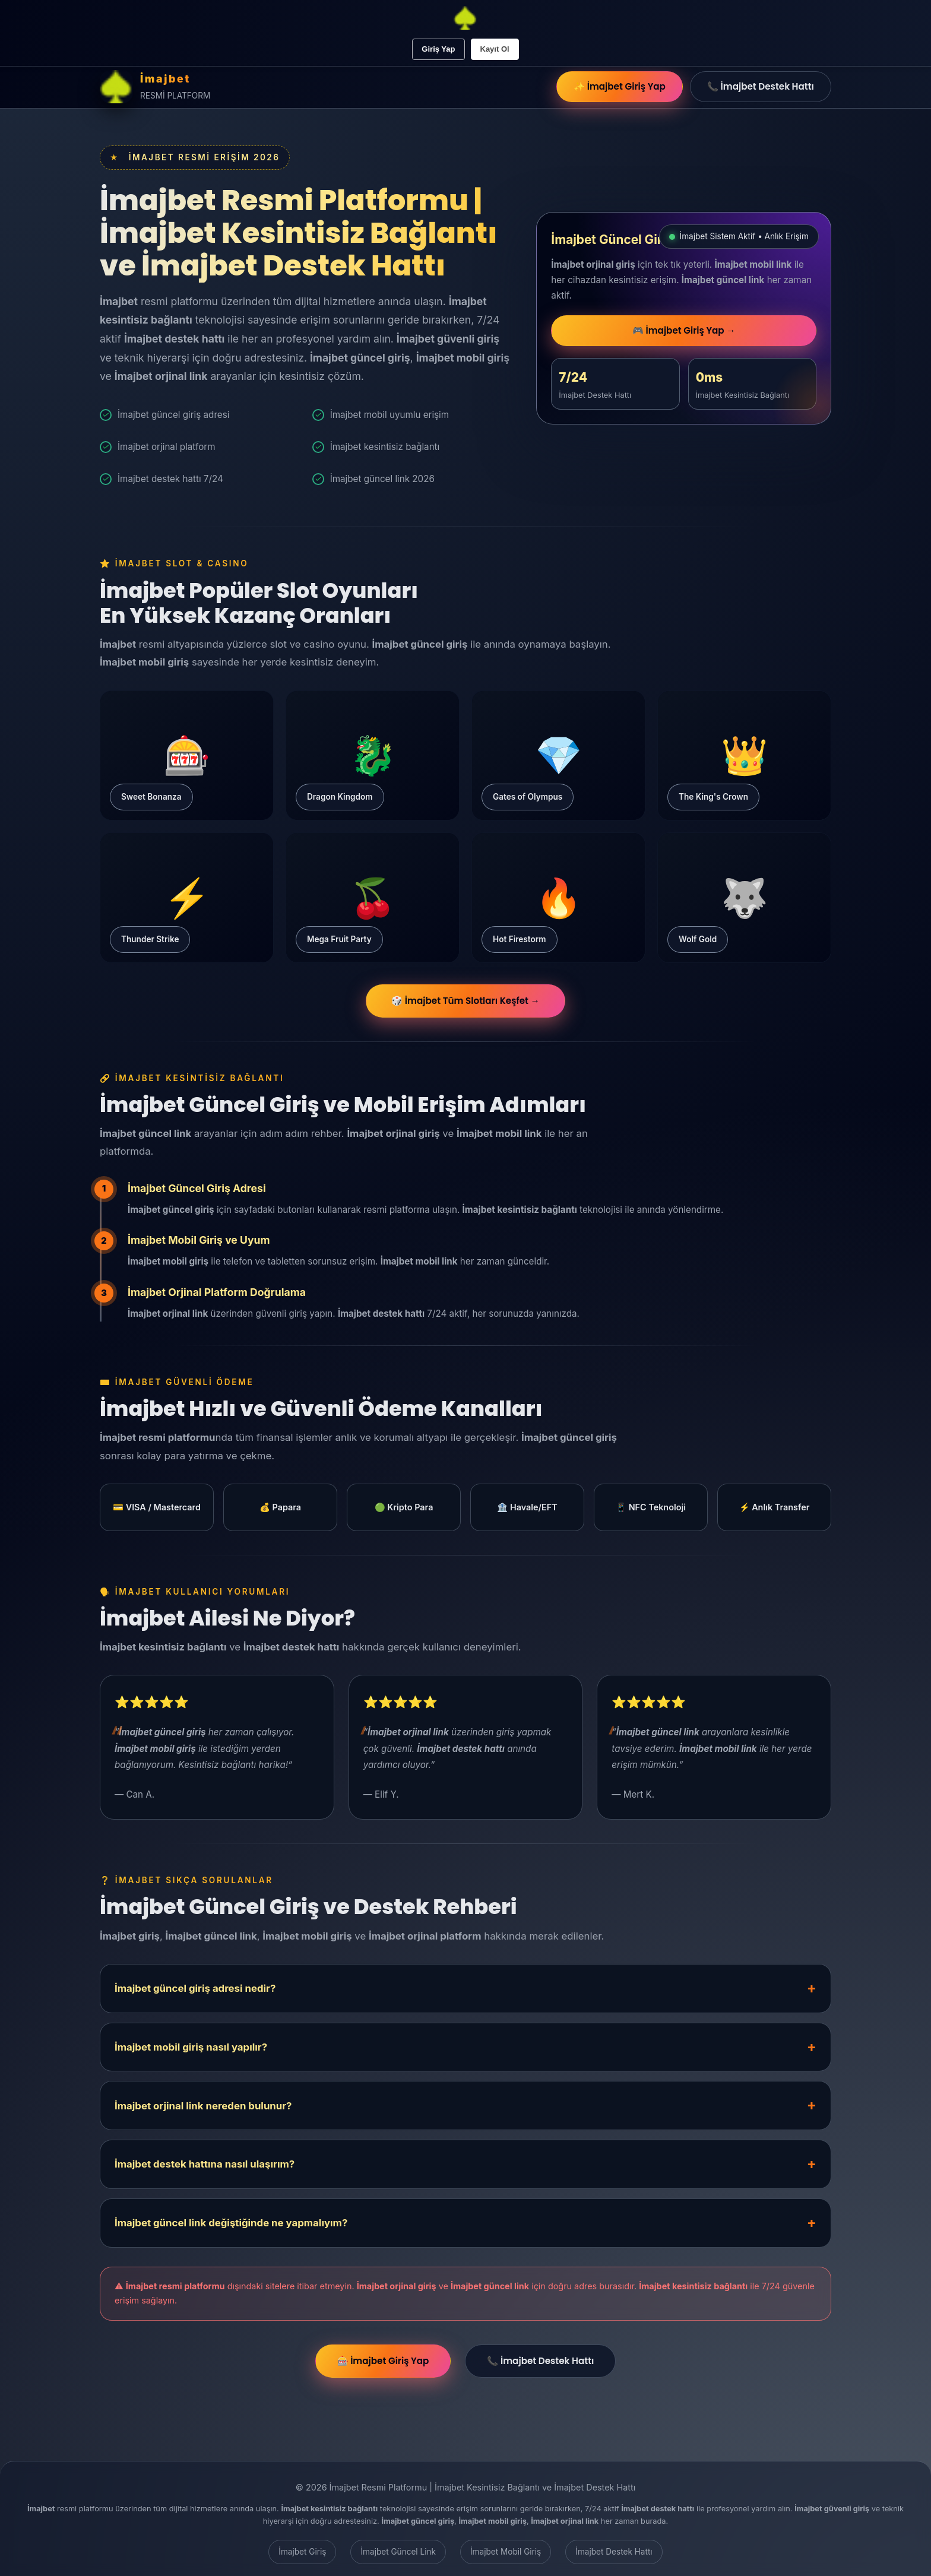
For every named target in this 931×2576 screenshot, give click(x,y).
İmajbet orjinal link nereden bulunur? (203, 2106)
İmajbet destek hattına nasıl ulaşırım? (204, 2164)
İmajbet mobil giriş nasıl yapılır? (191, 2047)
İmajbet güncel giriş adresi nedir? (195, 1988)
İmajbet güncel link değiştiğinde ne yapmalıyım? (231, 2223)
